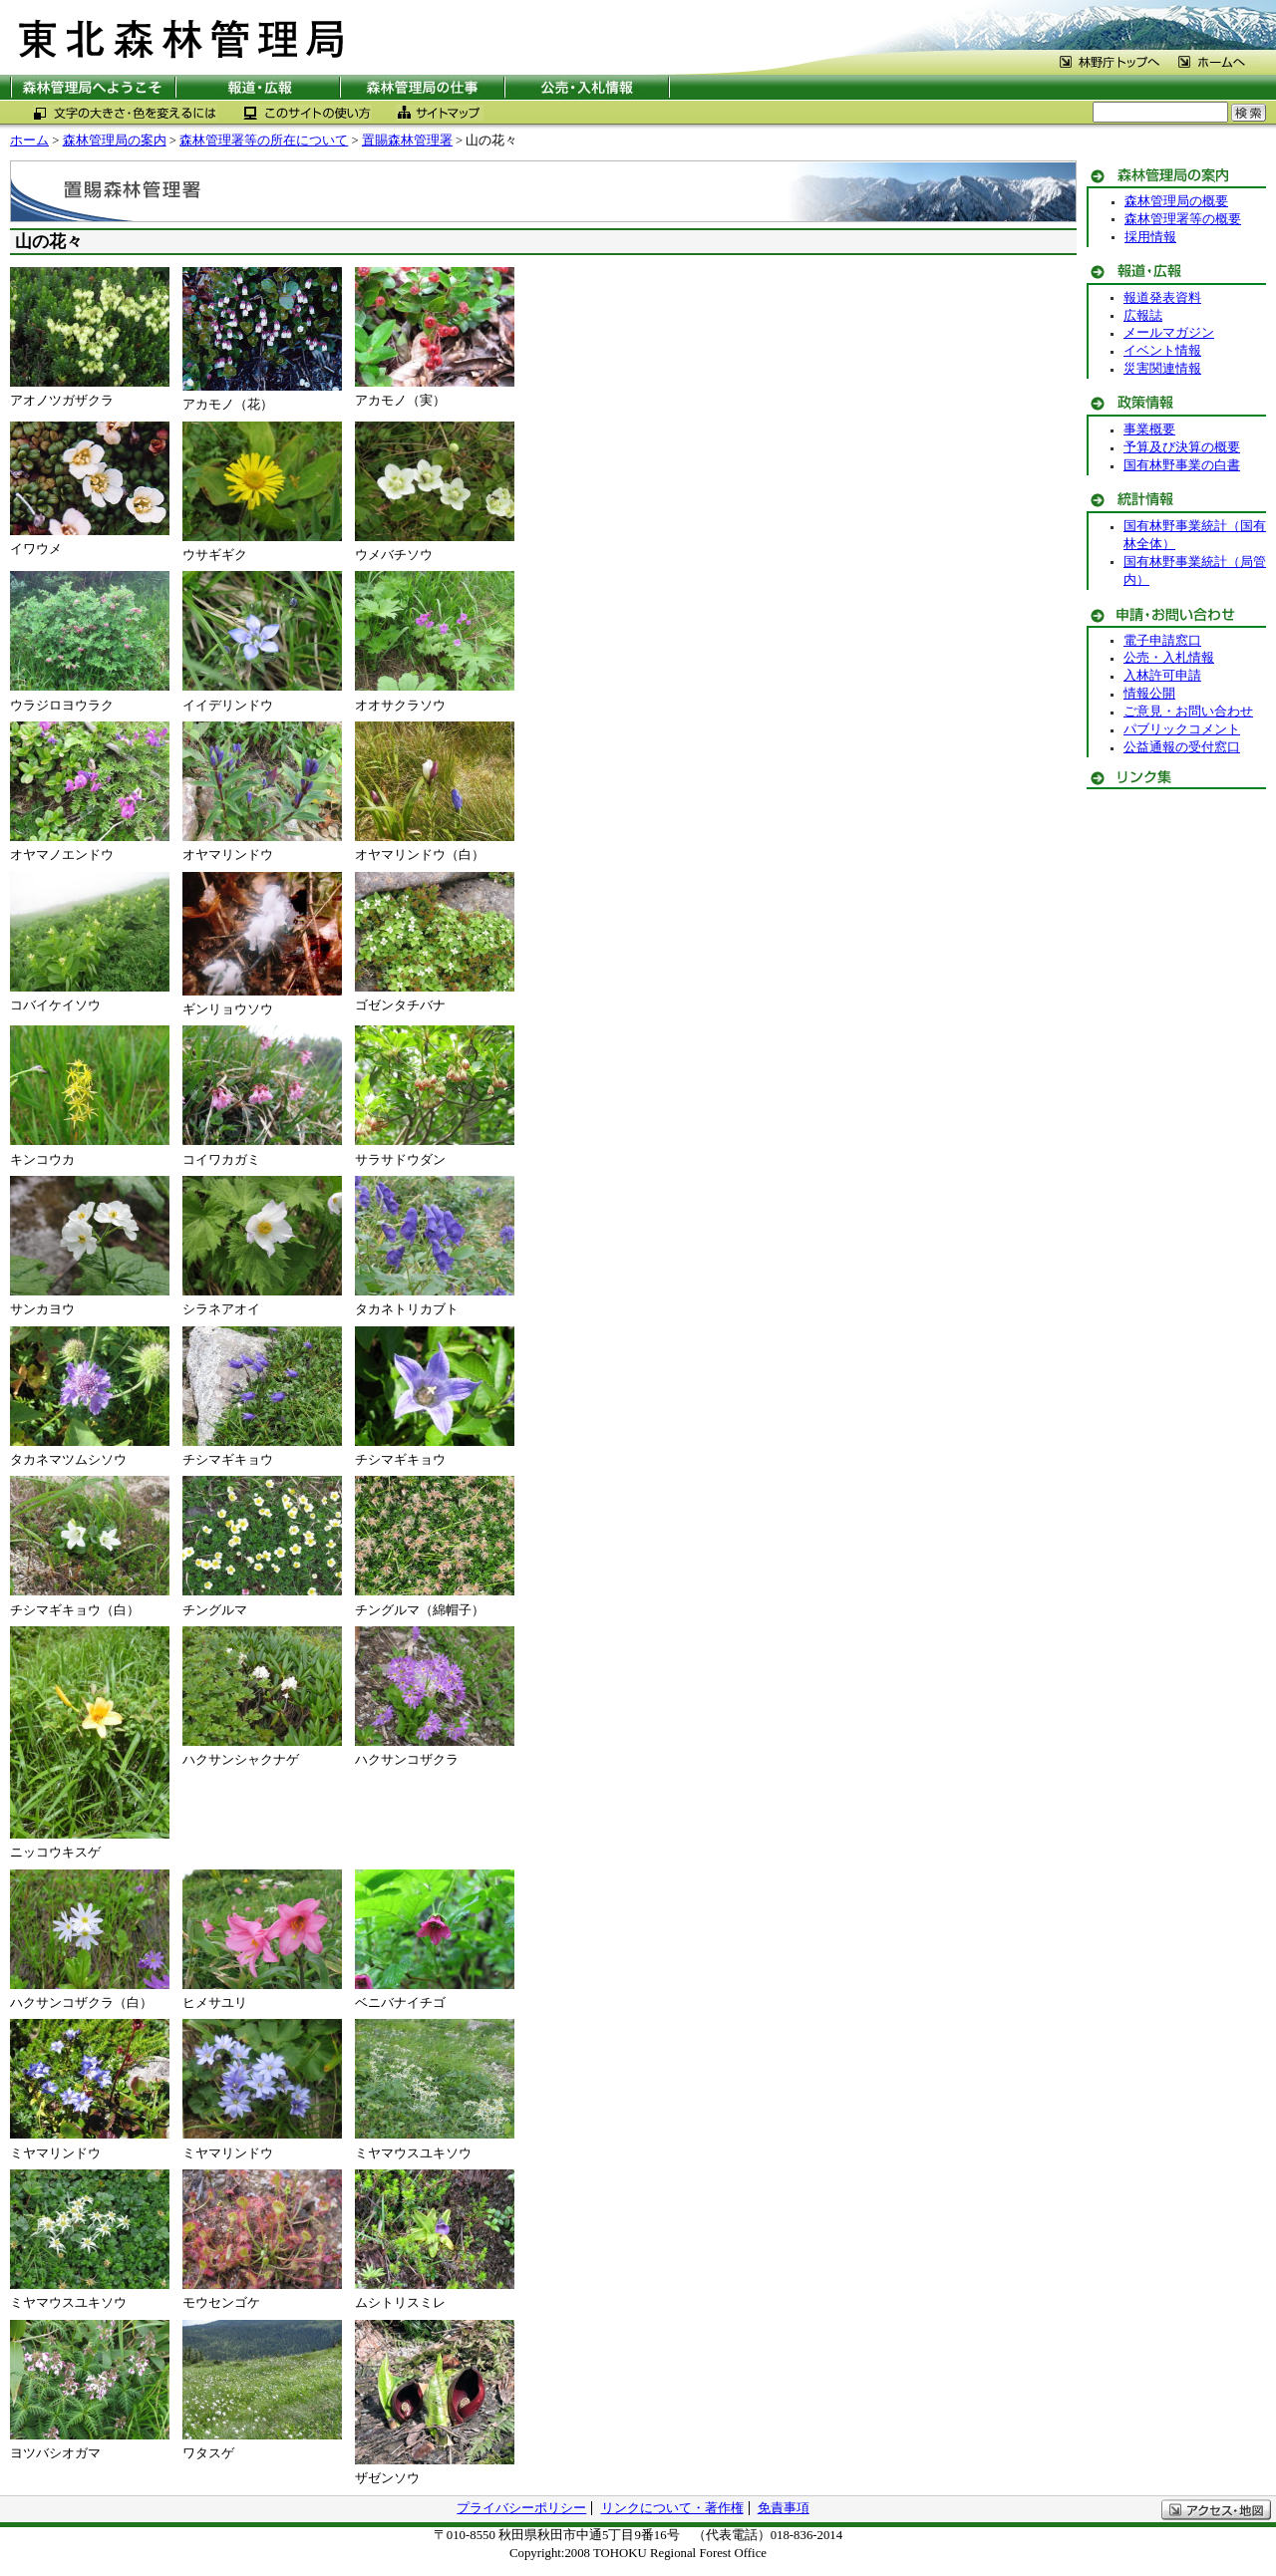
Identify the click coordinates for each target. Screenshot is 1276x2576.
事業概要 (1149, 429)
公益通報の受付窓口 (1181, 747)
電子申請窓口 (1162, 641)
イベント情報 (1162, 351)
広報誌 (1142, 316)
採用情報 (1150, 237)
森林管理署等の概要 (1182, 219)
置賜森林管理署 (407, 140)
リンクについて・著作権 (672, 2508)
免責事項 (783, 2508)
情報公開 (1149, 694)
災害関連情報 (1162, 369)
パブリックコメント (1181, 729)
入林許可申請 (1162, 676)
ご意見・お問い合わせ (1188, 711)
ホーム (29, 140)
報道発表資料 (1162, 298)
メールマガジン (1168, 333)
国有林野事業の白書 (1181, 465)
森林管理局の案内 (114, 140)
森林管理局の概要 (1176, 201)
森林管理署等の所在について (263, 140)
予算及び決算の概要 (1181, 447)
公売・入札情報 (1168, 658)
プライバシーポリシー (521, 2508)
